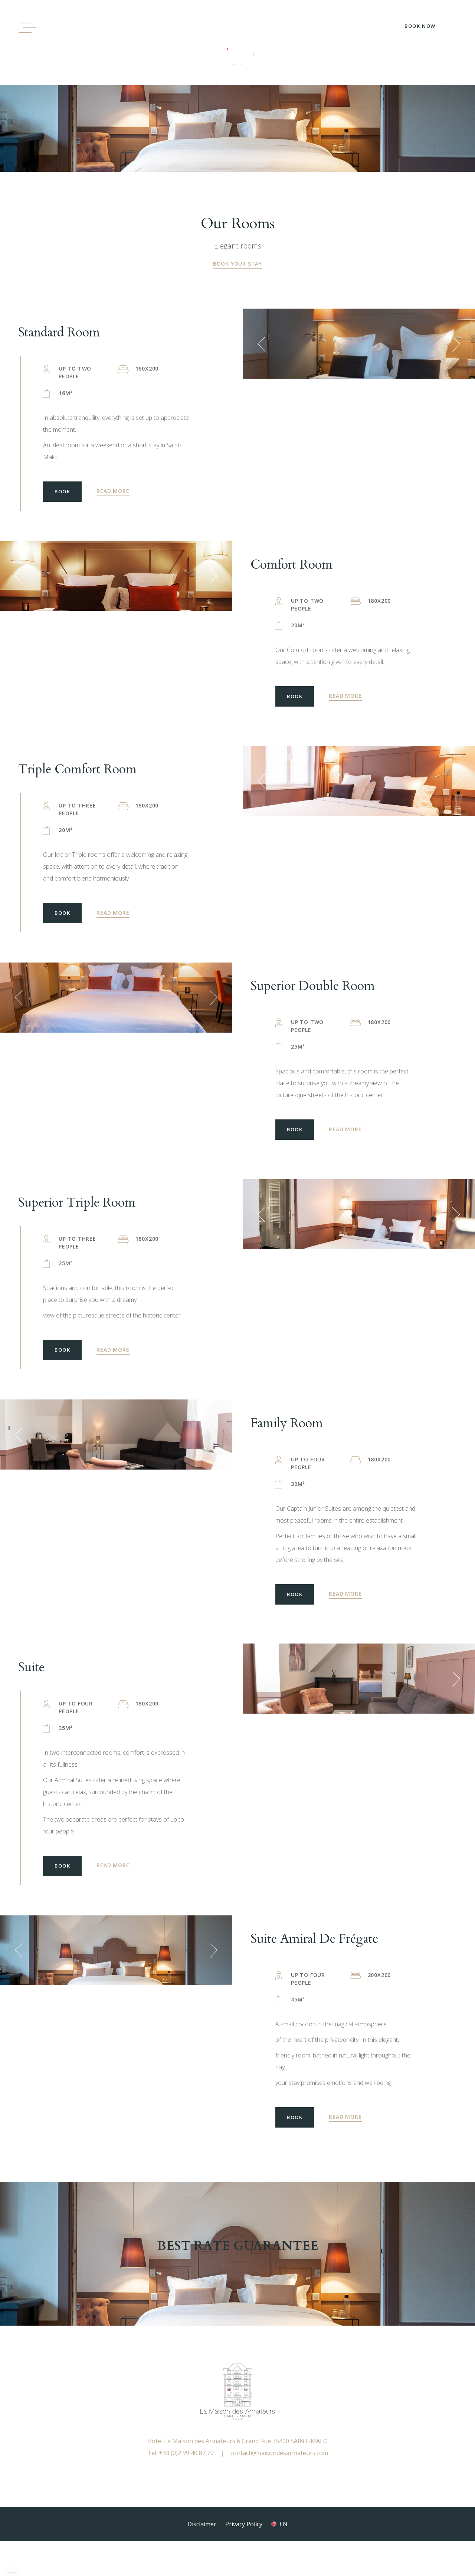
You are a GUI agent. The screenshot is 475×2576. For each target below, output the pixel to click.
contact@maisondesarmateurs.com (279, 2488)
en (283, 2559)
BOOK (296, 489)
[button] (205, 411)
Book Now (420, 26)
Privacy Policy (243, 2559)
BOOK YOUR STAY (237, 263)
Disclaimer (201, 2559)
